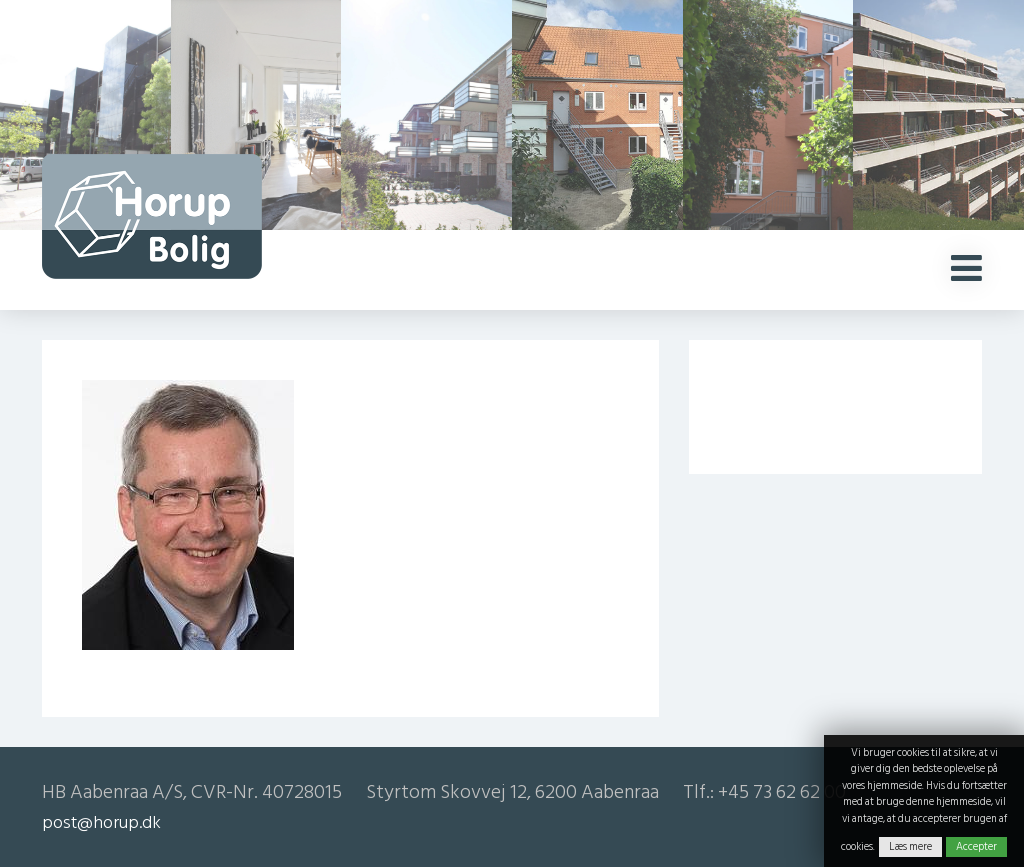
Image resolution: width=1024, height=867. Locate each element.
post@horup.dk (101, 822)
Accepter (976, 847)
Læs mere (910, 847)
